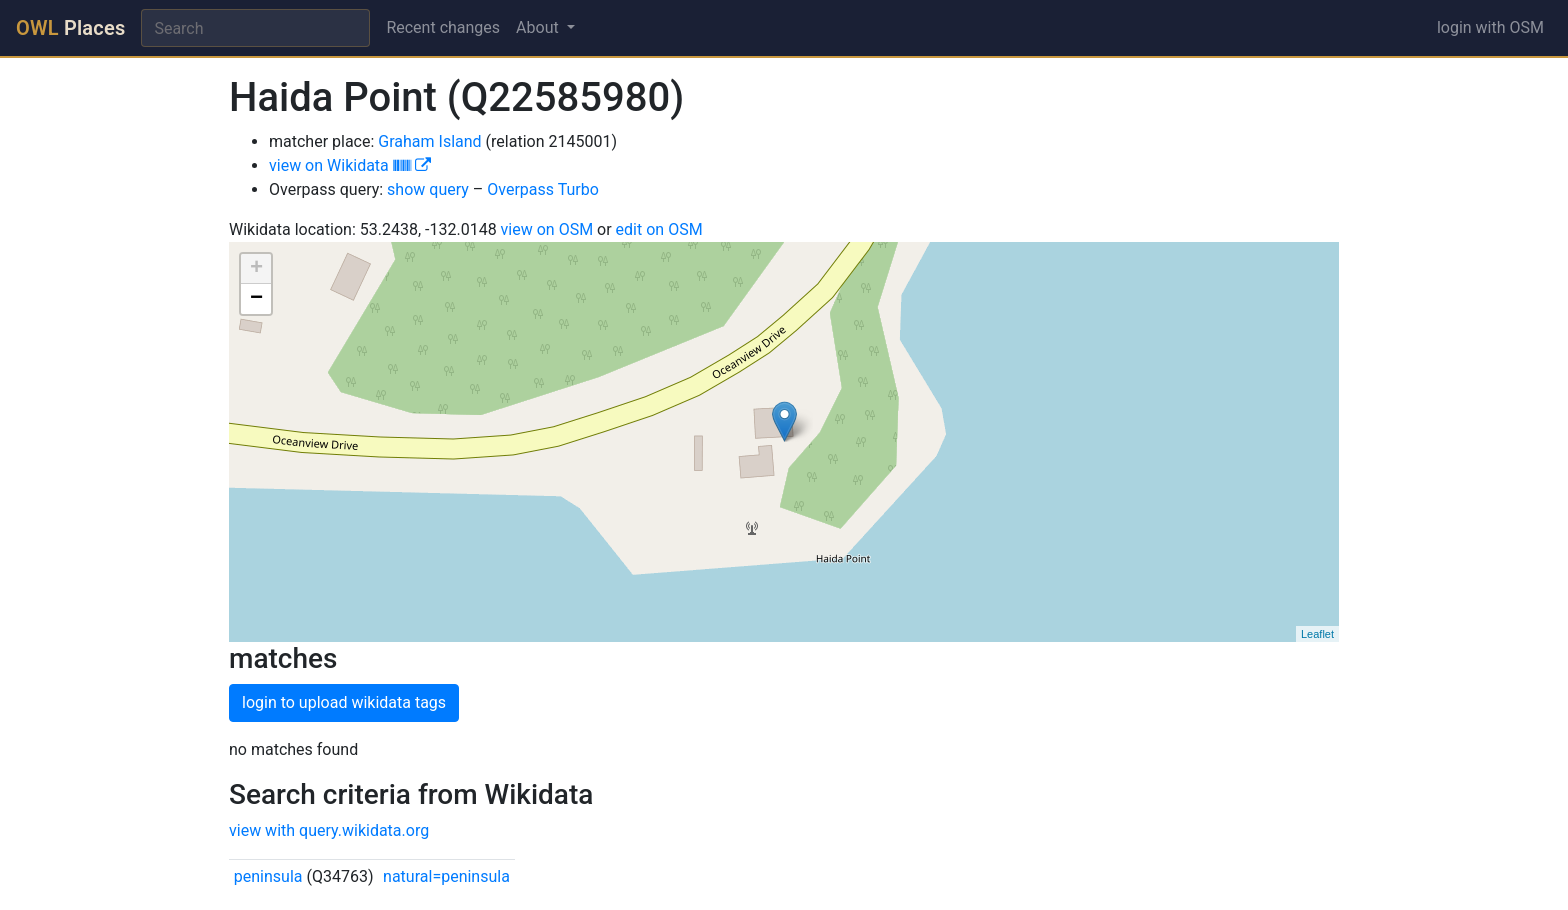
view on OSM (547, 229)
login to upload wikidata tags (344, 702)
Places (70, 28)
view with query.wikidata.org (329, 830)
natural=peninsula (446, 876)
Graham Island (429, 141)
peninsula (268, 876)
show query (428, 189)
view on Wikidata (350, 165)
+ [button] (256, 269)
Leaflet (1317, 634)
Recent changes (443, 27)
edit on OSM (659, 229)
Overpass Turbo (543, 189)
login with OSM (1490, 27)
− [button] (256, 299)
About (539, 27)
